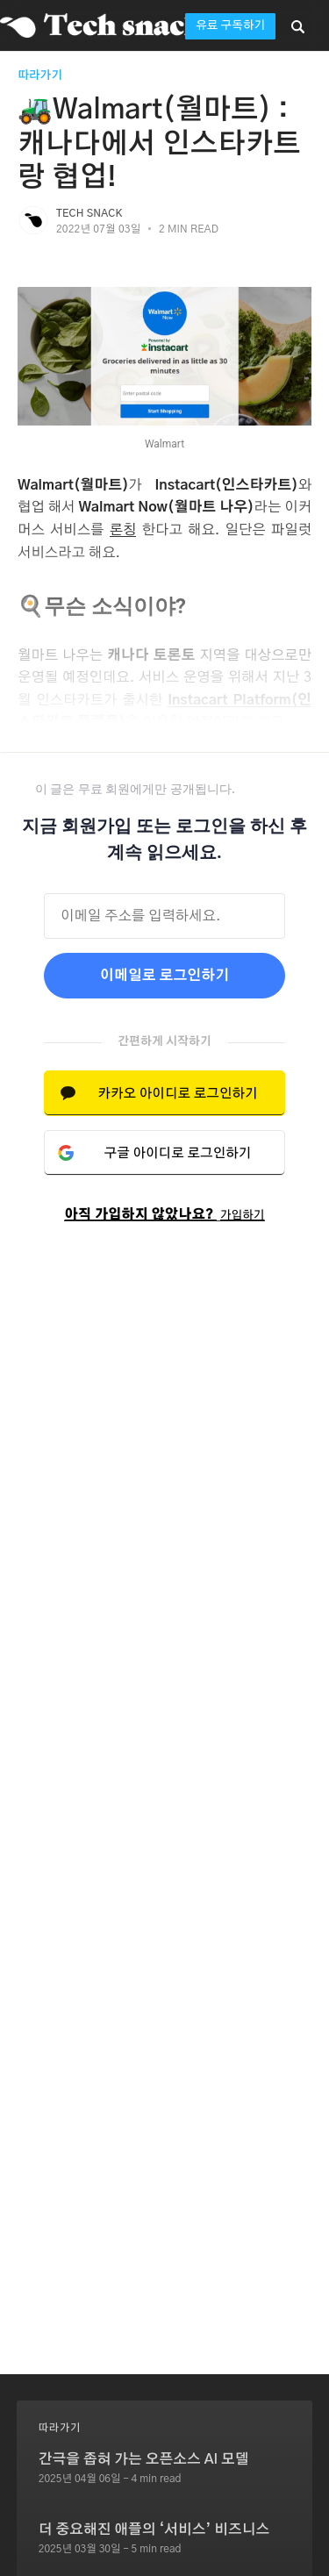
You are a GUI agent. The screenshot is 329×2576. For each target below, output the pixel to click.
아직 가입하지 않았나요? (164, 1214)
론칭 (123, 530)
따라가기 (40, 76)
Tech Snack (89, 213)
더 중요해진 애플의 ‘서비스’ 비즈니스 (154, 2529)
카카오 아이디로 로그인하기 (177, 1093)
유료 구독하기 (230, 26)
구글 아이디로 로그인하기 (178, 1153)
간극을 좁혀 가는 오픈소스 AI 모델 (144, 2459)
